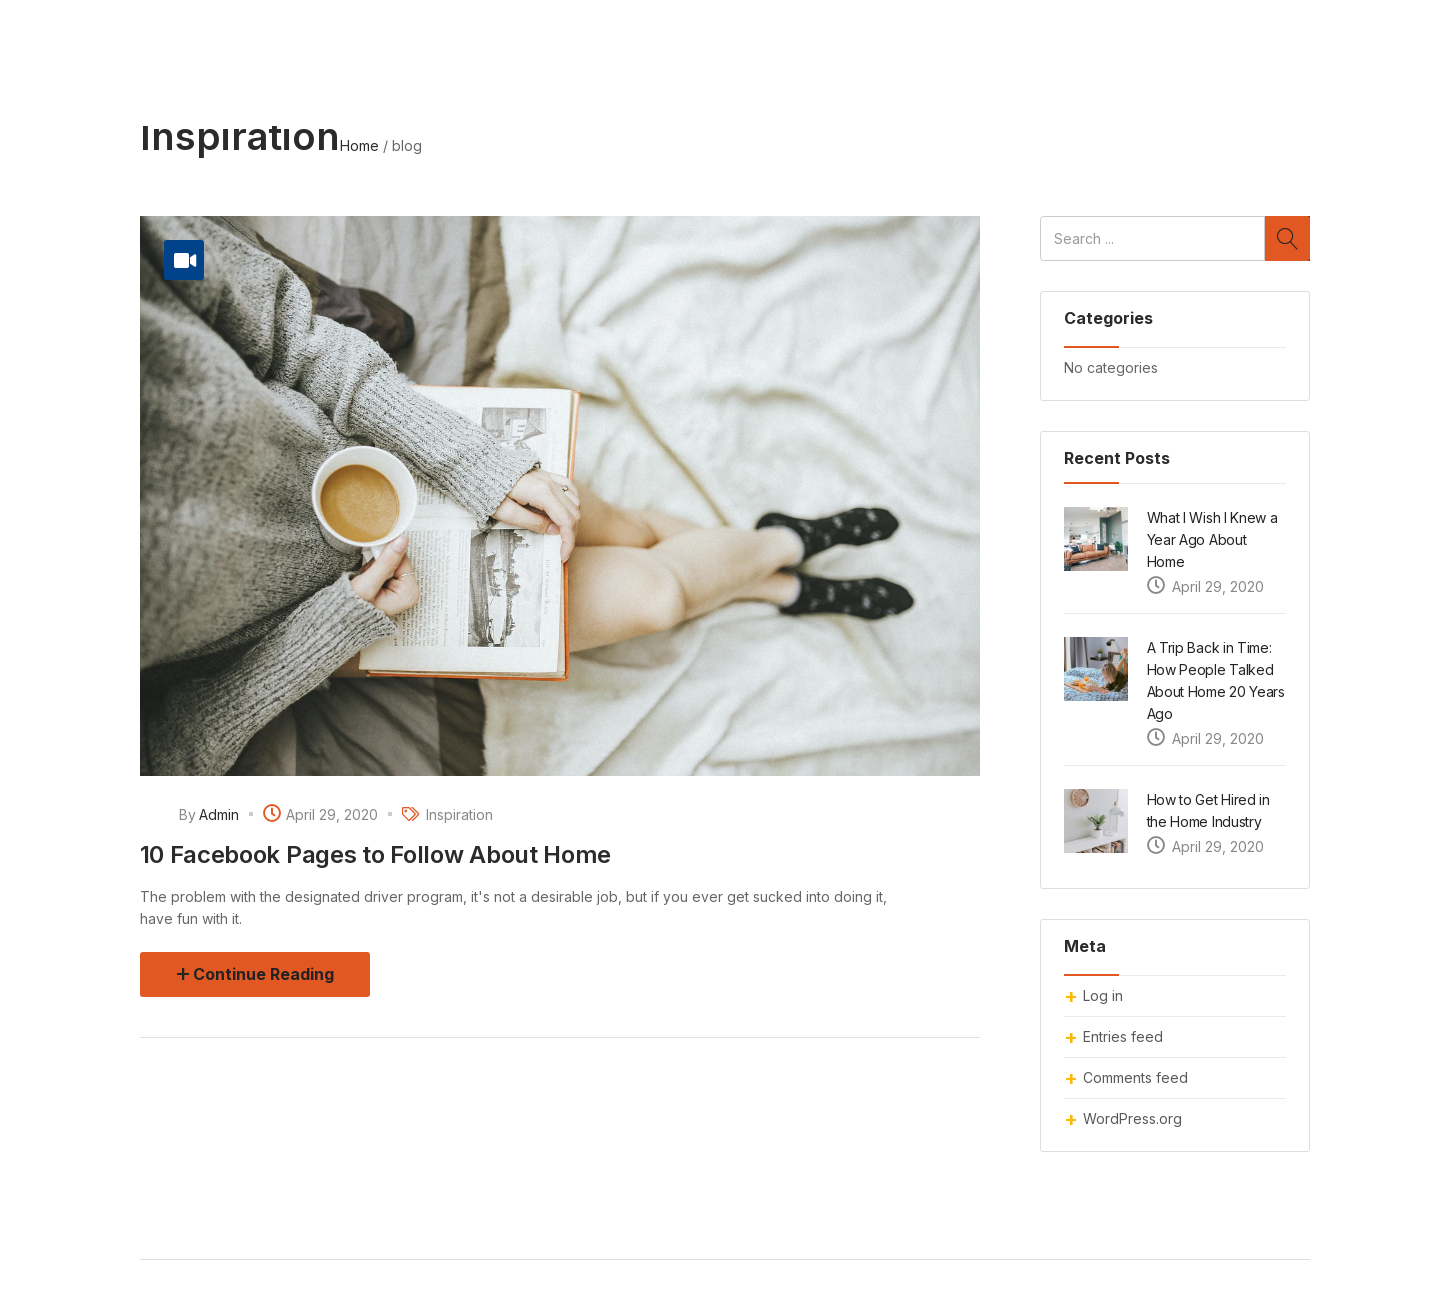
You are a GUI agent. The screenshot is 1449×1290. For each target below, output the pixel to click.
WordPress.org (1132, 1118)
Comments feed (1135, 1077)
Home (359, 145)
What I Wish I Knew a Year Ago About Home (1212, 539)
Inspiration (459, 814)
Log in (1103, 995)
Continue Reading (263, 974)
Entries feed (1123, 1036)
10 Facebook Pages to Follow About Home (376, 854)
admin (219, 814)
